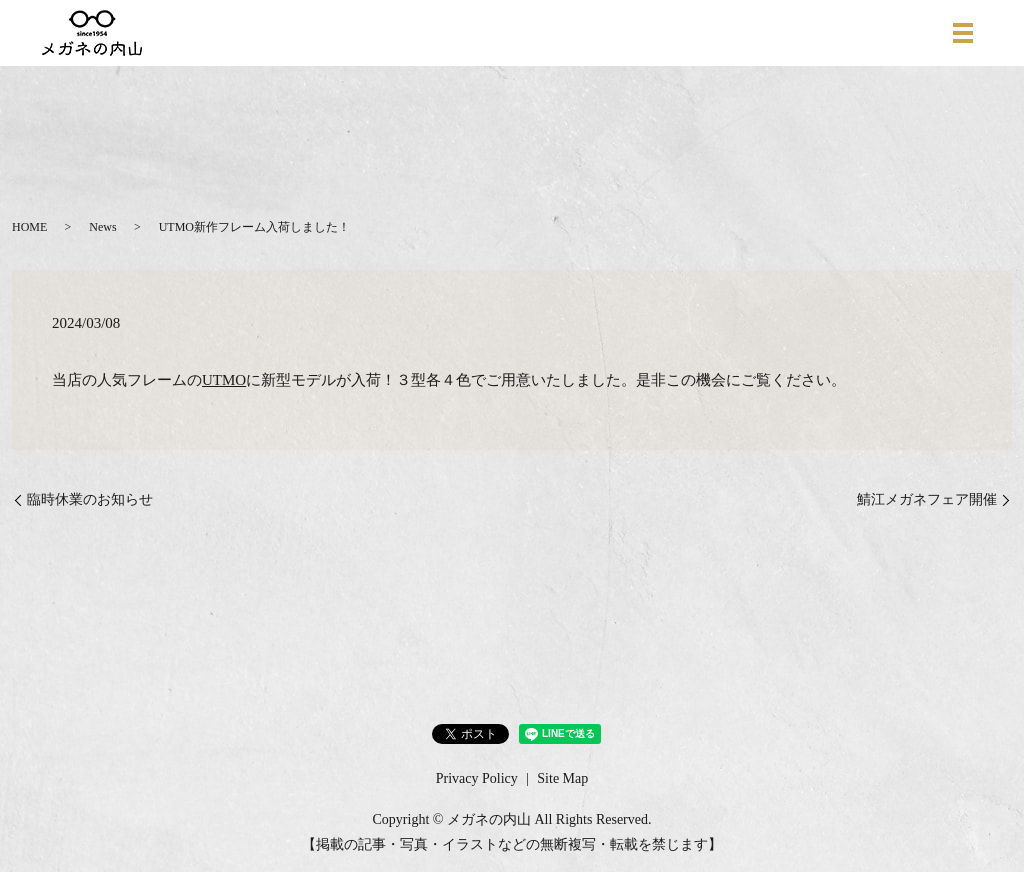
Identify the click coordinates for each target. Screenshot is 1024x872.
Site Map (562, 778)
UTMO (224, 380)
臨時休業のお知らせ (90, 499)
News (102, 227)
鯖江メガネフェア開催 (927, 499)
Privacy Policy (477, 778)
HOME (29, 227)
